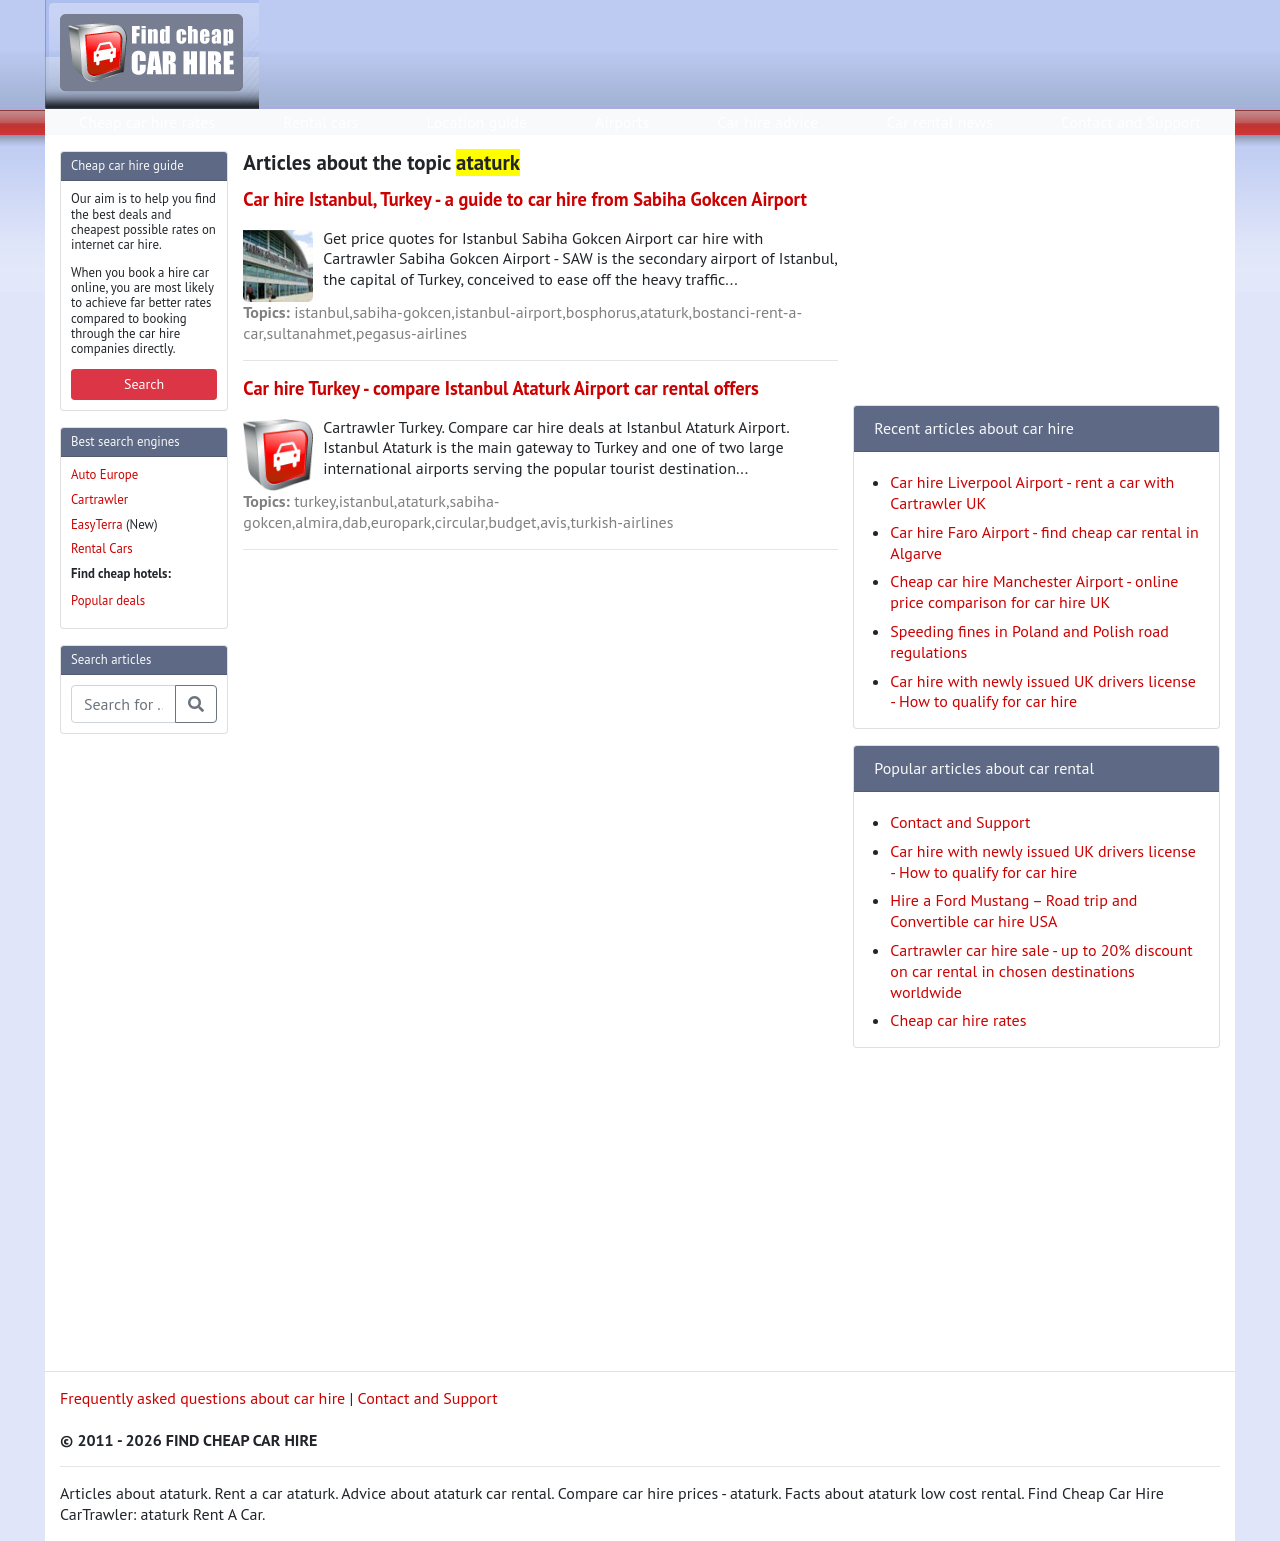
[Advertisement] (140, 1050)
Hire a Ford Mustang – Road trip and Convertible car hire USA (1013, 910)
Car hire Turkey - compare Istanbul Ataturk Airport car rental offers (500, 388)
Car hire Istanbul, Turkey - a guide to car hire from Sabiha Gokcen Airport (525, 199)
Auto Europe (104, 474)
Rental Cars (102, 548)
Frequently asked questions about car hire (202, 1398)
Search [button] (144, 384)
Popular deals (108, 600)
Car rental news (940, 122)
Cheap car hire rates (147, 122)
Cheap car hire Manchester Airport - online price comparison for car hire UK (1034, 591)
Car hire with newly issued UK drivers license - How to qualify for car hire (1043, 691)
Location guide (476, 122)
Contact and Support (1131, 122)
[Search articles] (123, 704)
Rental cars (320, 122)
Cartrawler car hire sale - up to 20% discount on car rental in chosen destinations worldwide (1041, 971)
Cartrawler (99, 499)
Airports (622, 122)
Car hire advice (768, 122)
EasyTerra (97, 524)
